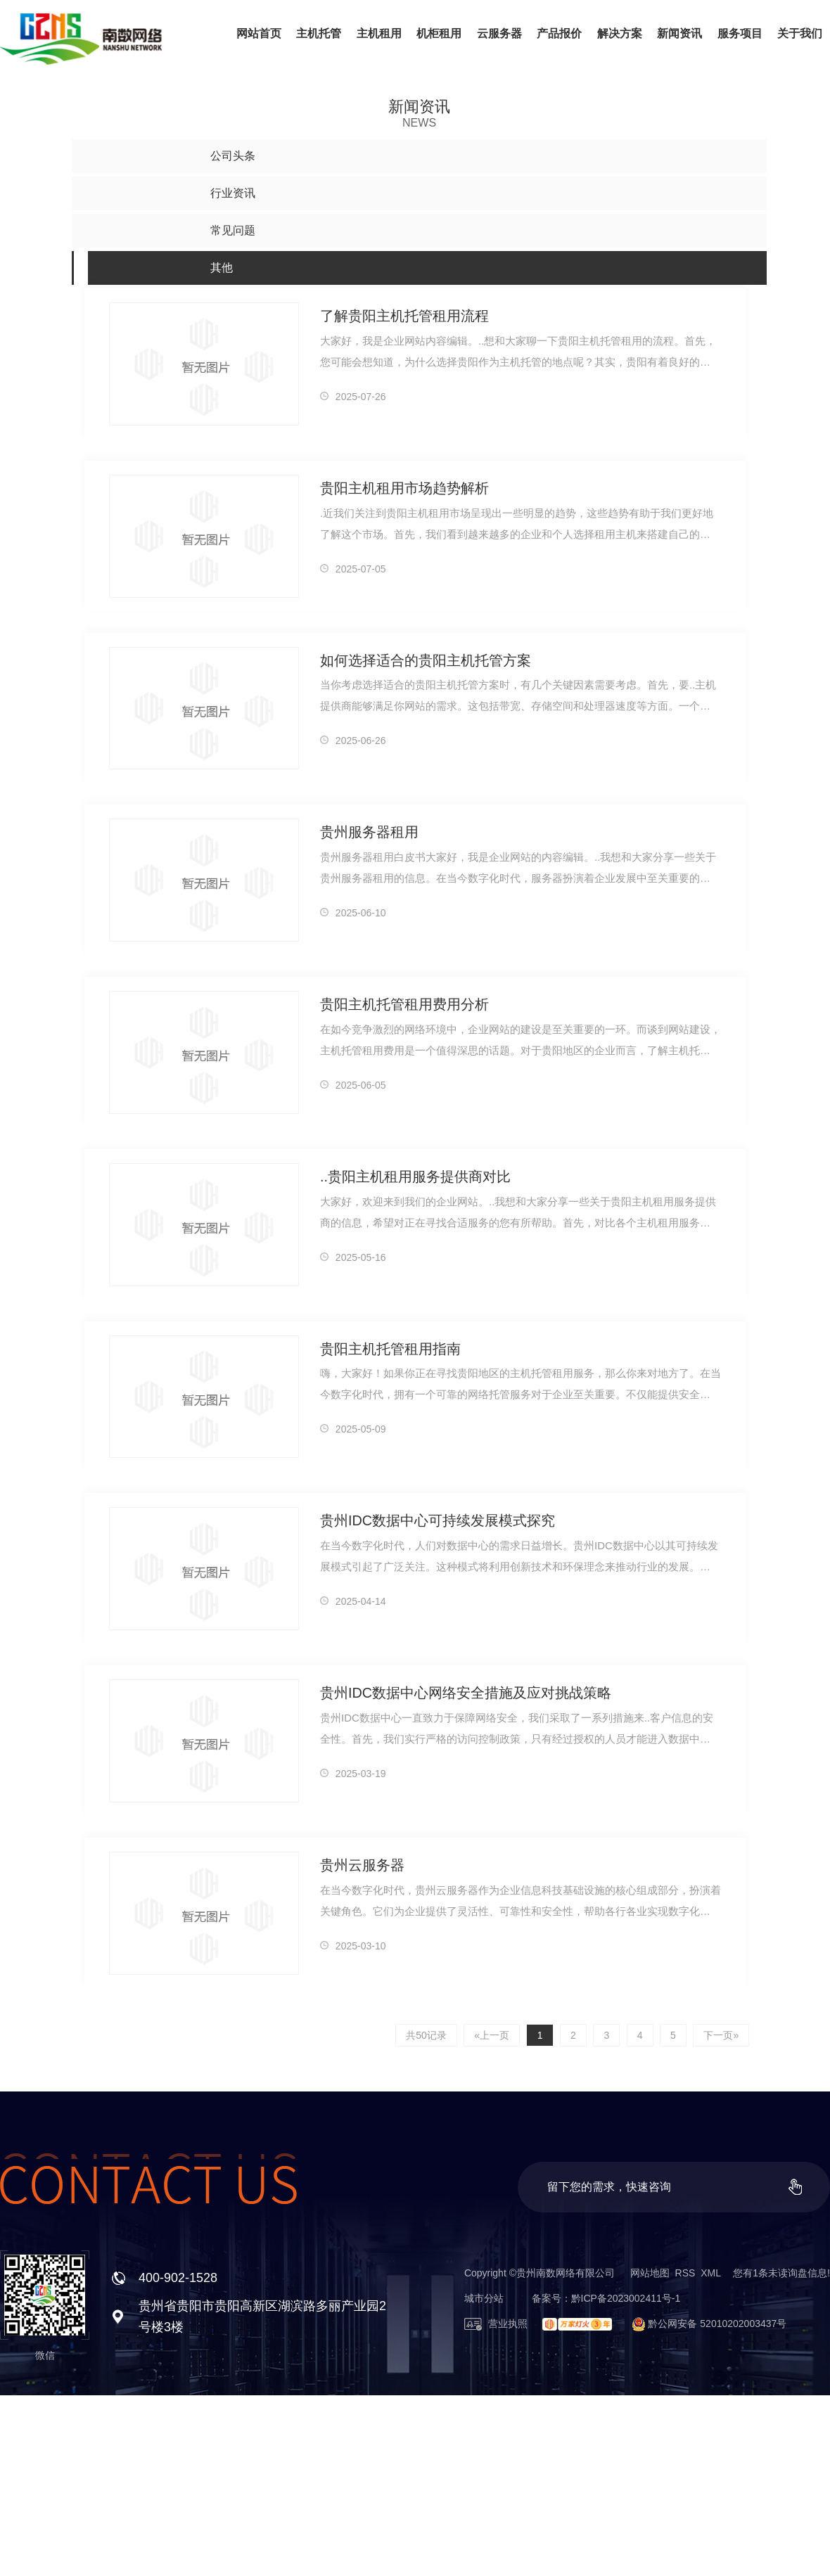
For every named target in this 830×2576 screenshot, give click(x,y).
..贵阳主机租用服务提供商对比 (415, 1177)
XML (710, 2273)
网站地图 (650, 2273)
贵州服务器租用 (369, 832)
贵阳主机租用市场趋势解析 (404, 488)
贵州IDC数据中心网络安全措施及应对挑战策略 (465, 1693)
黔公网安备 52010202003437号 (703, 2324)
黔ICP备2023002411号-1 (626, 2299)
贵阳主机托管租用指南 (390, 1349)
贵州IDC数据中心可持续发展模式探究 (437, 1521)
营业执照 (496, 2324)
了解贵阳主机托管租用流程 (404, 316)
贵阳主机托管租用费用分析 (404, 1005)
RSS (685, 2273)
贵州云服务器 (362, 1865)
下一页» (720, 2035)
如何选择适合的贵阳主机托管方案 (425, 661)
